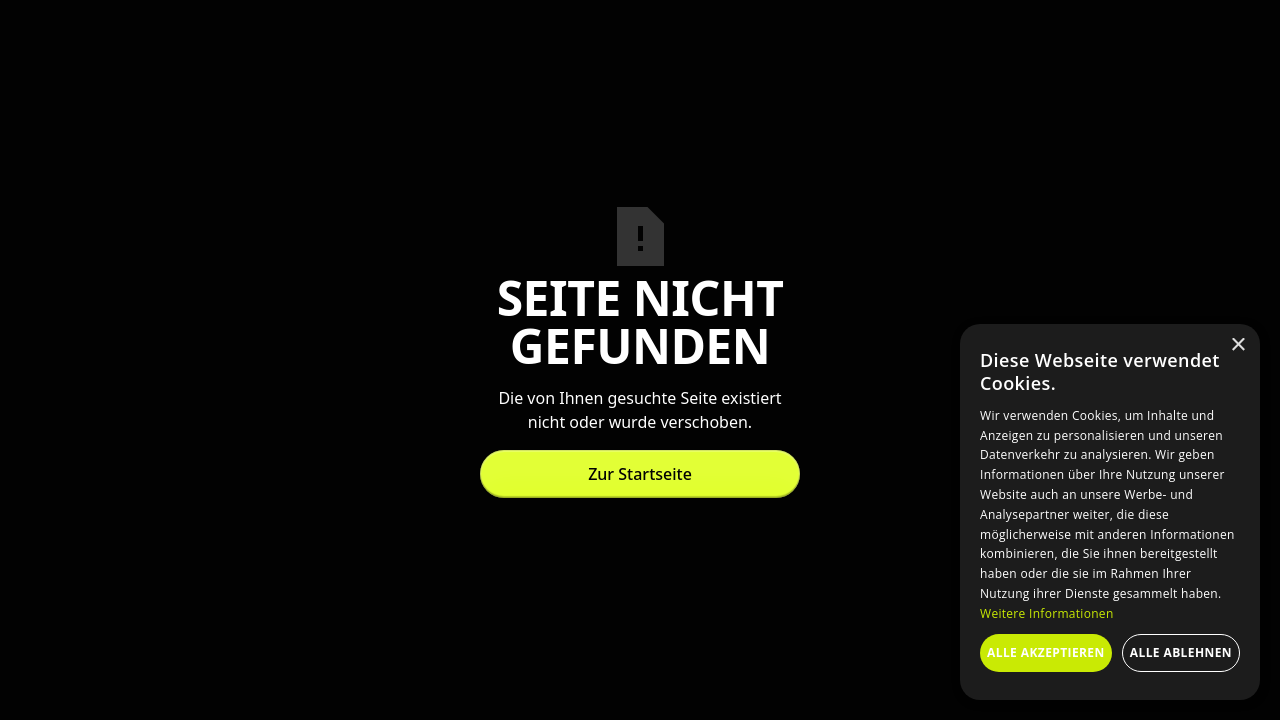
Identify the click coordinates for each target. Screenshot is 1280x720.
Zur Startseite (640, 474)
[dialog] (1110, 512)
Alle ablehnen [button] (1181, 652)
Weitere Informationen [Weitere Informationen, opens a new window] (1047, 613)
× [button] (1237, 345)
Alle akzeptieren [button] (1046, 652)
